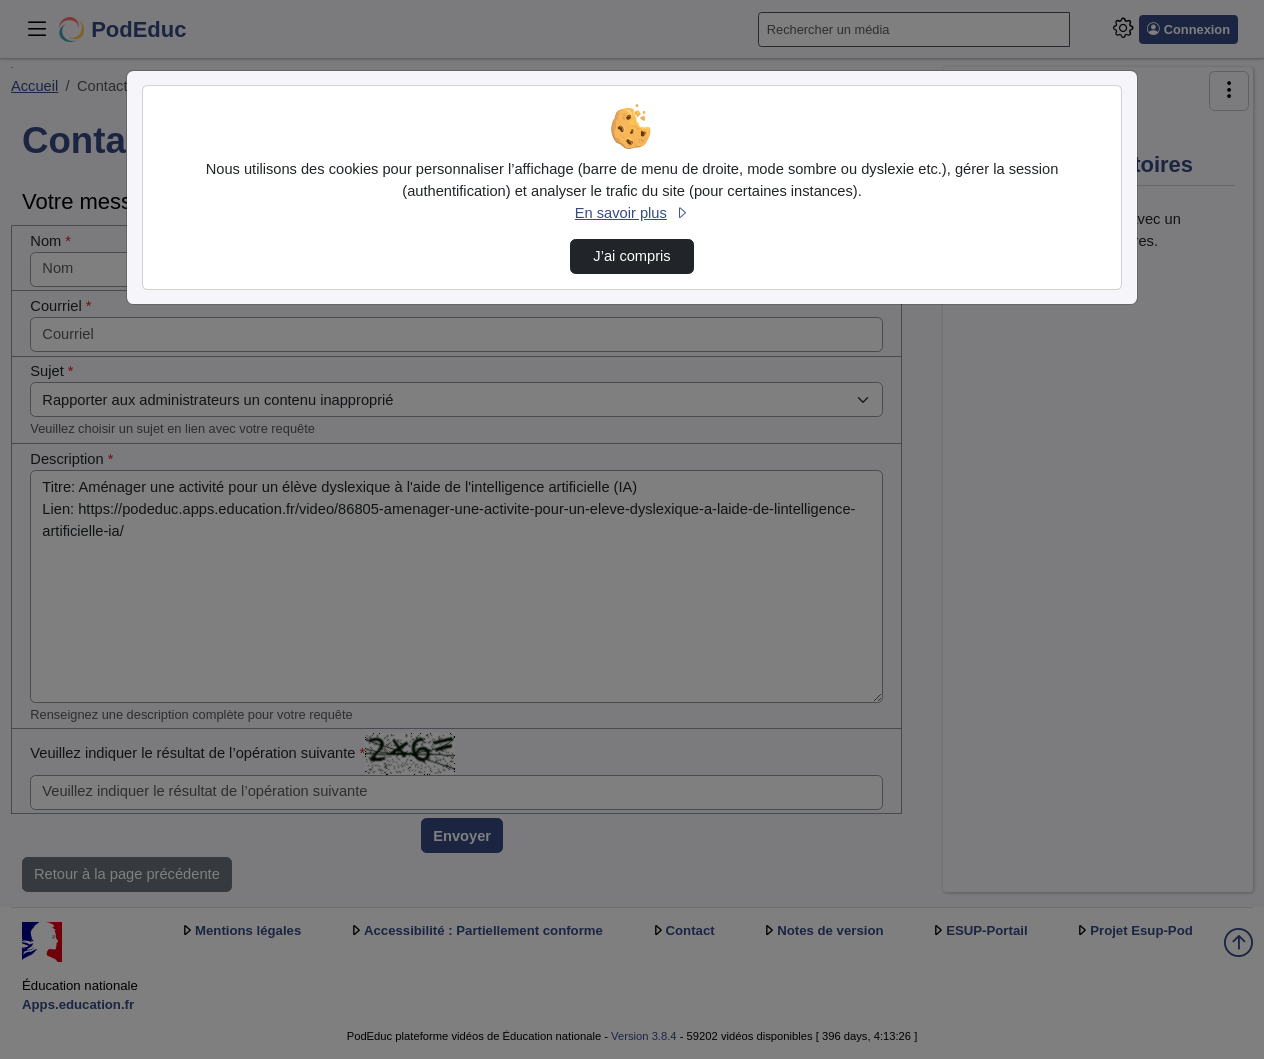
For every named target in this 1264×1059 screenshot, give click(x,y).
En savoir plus (632, 213)
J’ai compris (631, 256)
